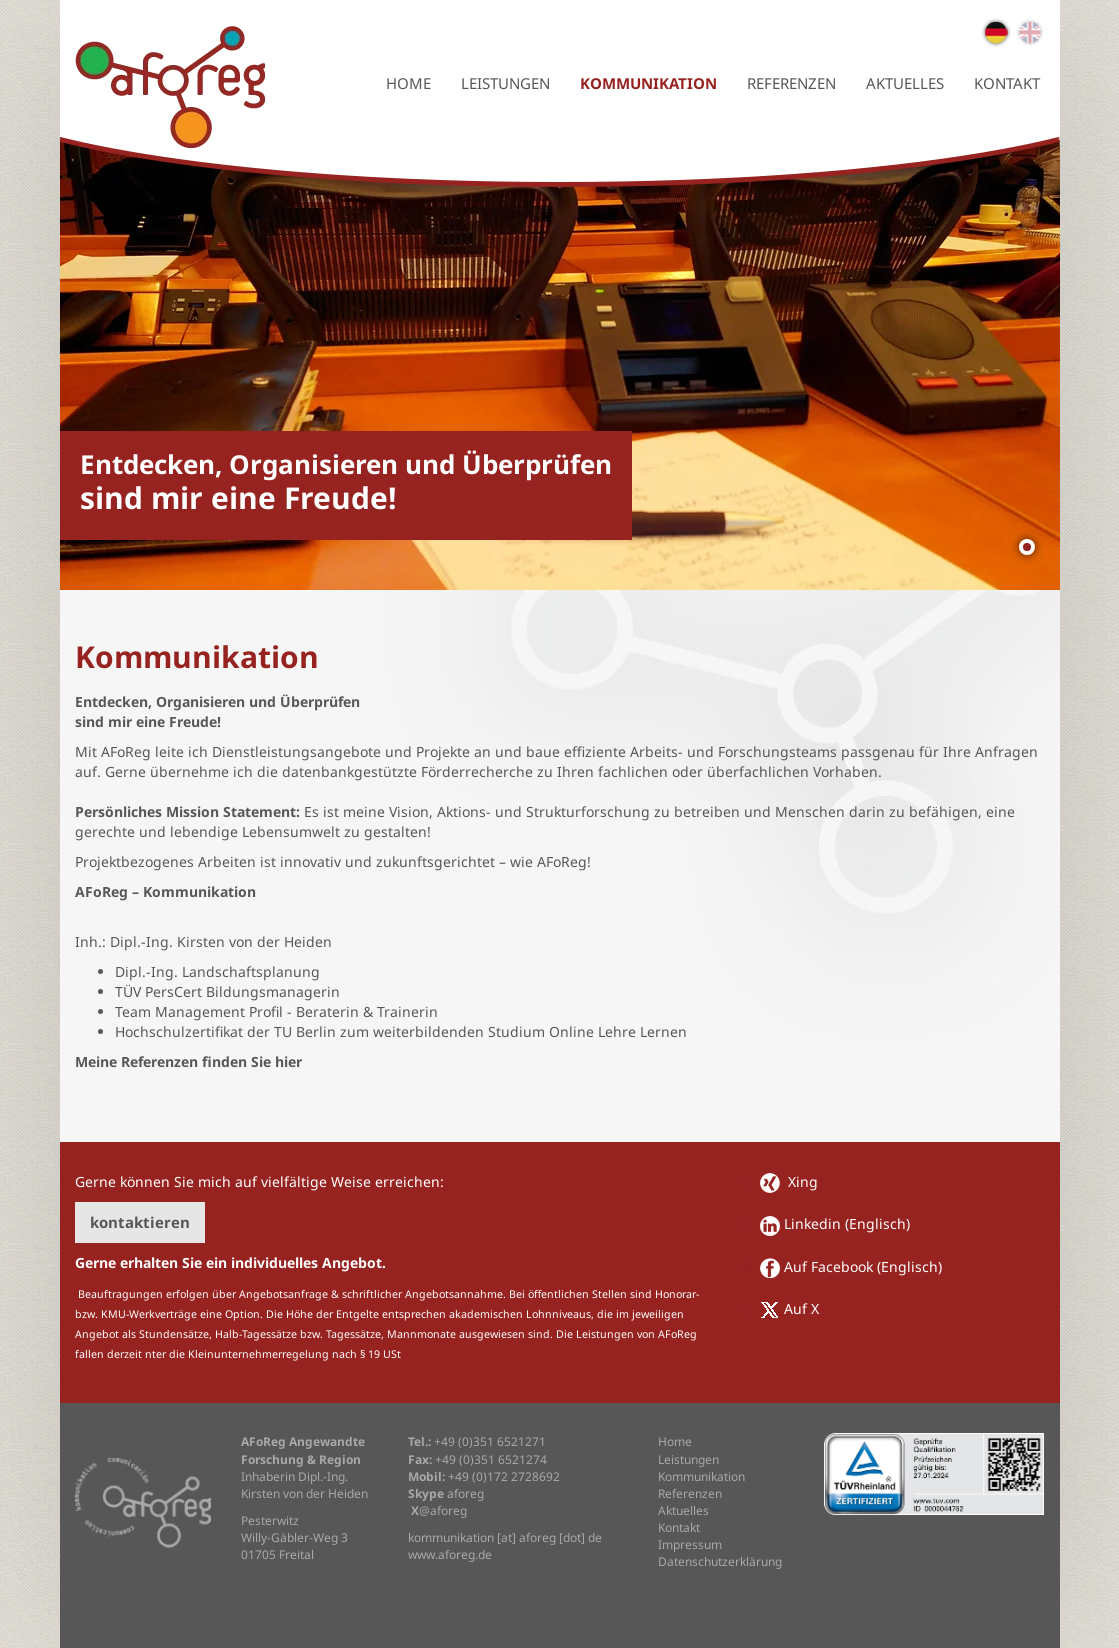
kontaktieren (140, 1222)
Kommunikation (648, 83)
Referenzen (791, 83)
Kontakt (1007, 83)
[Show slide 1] (1027, 547)
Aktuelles (905, 83)
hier (288, 1061)
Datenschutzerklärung (720, 1561)
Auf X (801, 1308)
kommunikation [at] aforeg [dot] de (505, 1537)
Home (408, 83)
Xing (801, 1181)
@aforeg (437, 1510)
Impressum (690, 1544)
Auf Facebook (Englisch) (863, 1266)
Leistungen (505, 83)
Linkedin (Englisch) (847, 1223)
